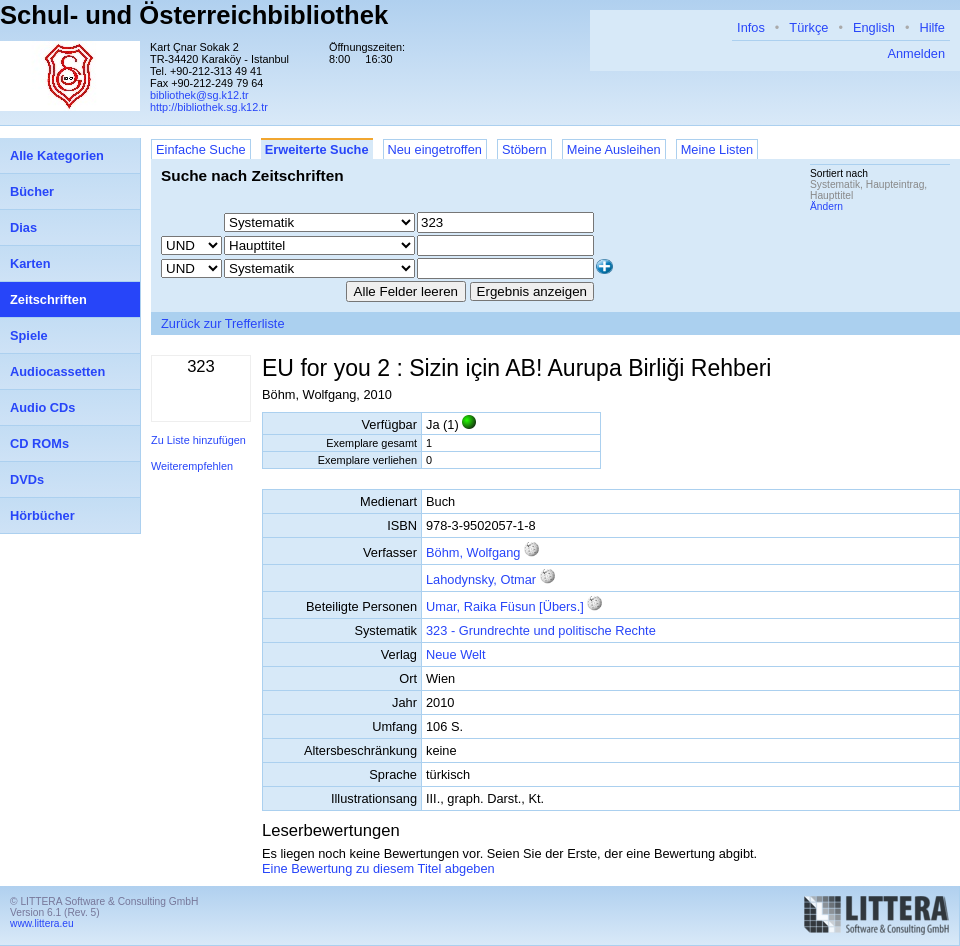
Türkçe (808, 27)
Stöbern (524, 149)
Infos (751, 27)
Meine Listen (717, 149)
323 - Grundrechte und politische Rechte (541, 630)
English (874, 27)
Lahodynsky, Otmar (481, 579)
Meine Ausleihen (614, 149)
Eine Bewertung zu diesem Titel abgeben (378, 868)
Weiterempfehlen (192, 466)
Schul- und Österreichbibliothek (194, 15)
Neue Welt (456, 654)
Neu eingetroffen (435, 149)
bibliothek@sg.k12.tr (199, 95)
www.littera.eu (42, 923)
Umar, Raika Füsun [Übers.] (505, 606)
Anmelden (916, 53)
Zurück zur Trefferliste (223, 323)
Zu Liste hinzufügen (198, 440)
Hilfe (932, 27)
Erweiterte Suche (317, 149)
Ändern (826, 206)
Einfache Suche (201, 149)
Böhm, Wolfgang (473, 552)
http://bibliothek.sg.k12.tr (209, 107)
